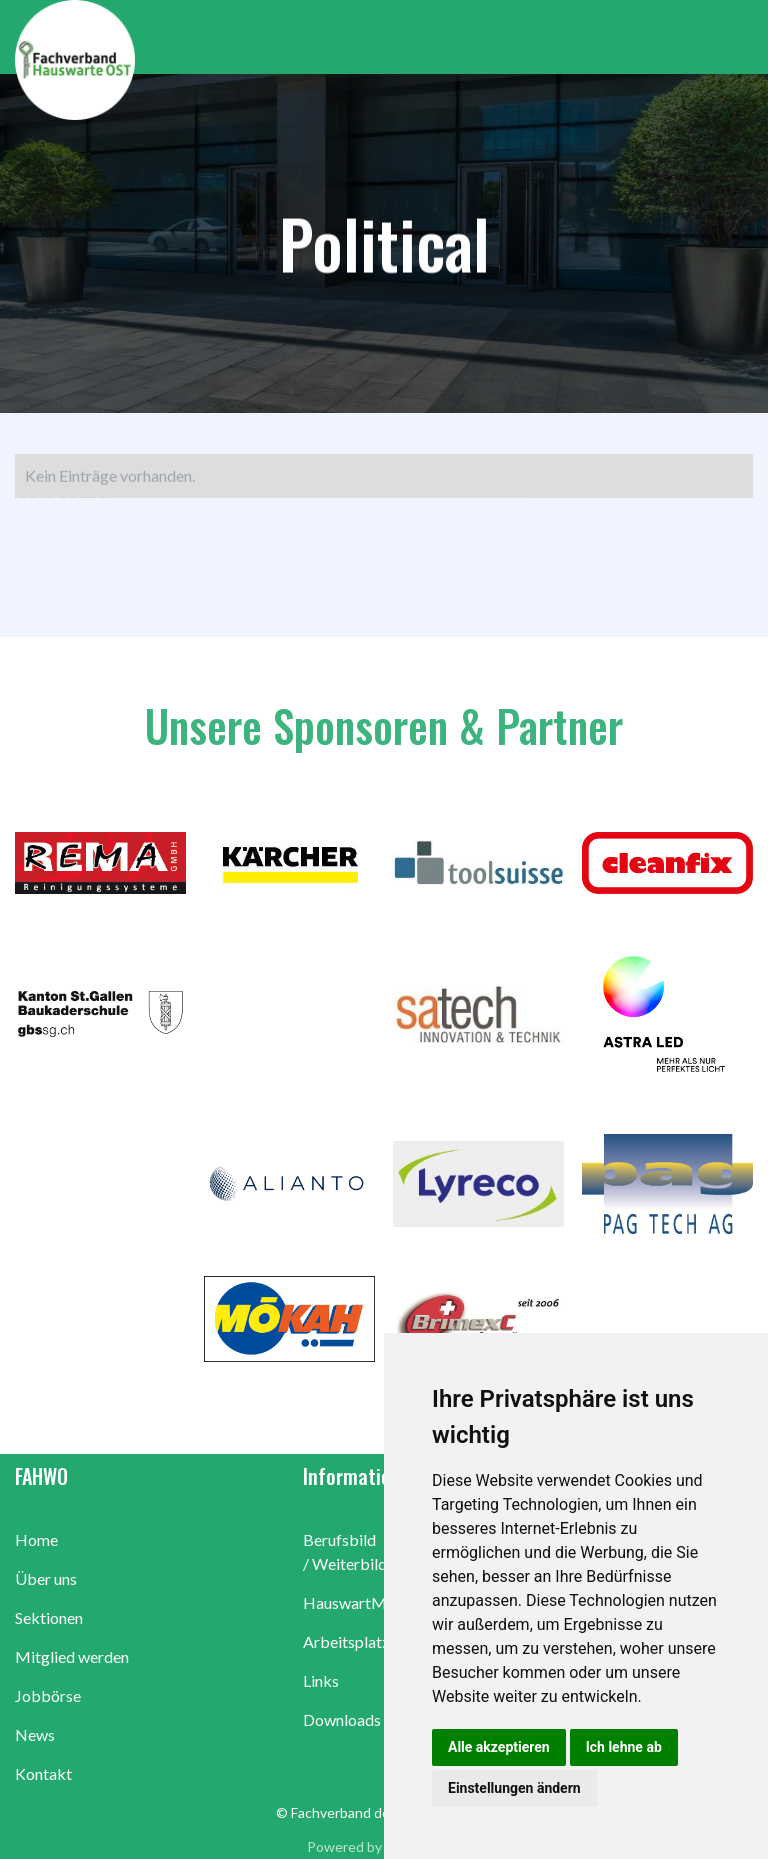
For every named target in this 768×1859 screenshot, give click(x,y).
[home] (391, 60)
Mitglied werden (72, 1656)
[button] (738, 37)
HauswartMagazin (367, 1602)
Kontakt (43, 1773)
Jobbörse (48, 1695)
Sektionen (49, 1617)
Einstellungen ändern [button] (514, 1788)
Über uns (46, 1578)
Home (36, 1539)
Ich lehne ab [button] (624, 1747)
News (35, 1734)
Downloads (342, 1719)
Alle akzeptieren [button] (499, 1747)
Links (321, 1680)
